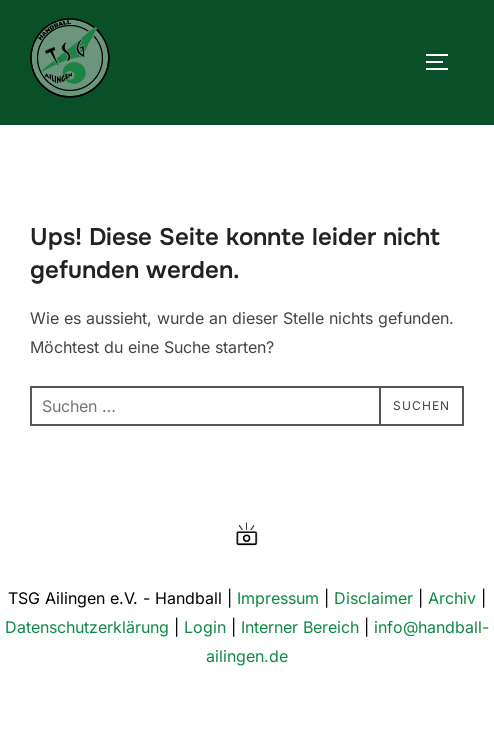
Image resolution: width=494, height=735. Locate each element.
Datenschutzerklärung (87, 627)
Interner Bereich (300, 627)
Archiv (452, 598)
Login (205, 627)
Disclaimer (373, 598)
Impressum (278, 598)
